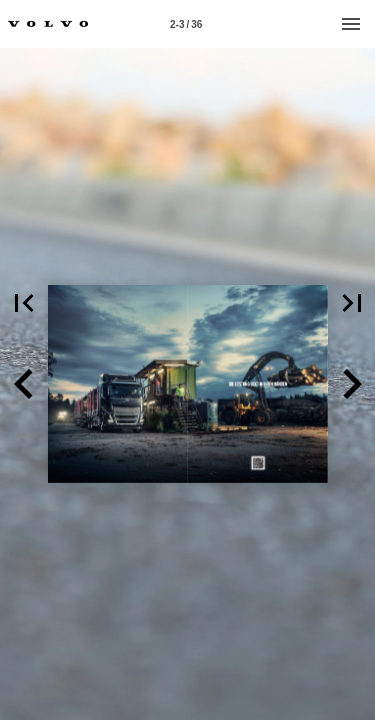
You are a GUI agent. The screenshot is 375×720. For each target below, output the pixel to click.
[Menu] (351, 24)
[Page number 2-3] (186, 24)
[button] (24, 384)
